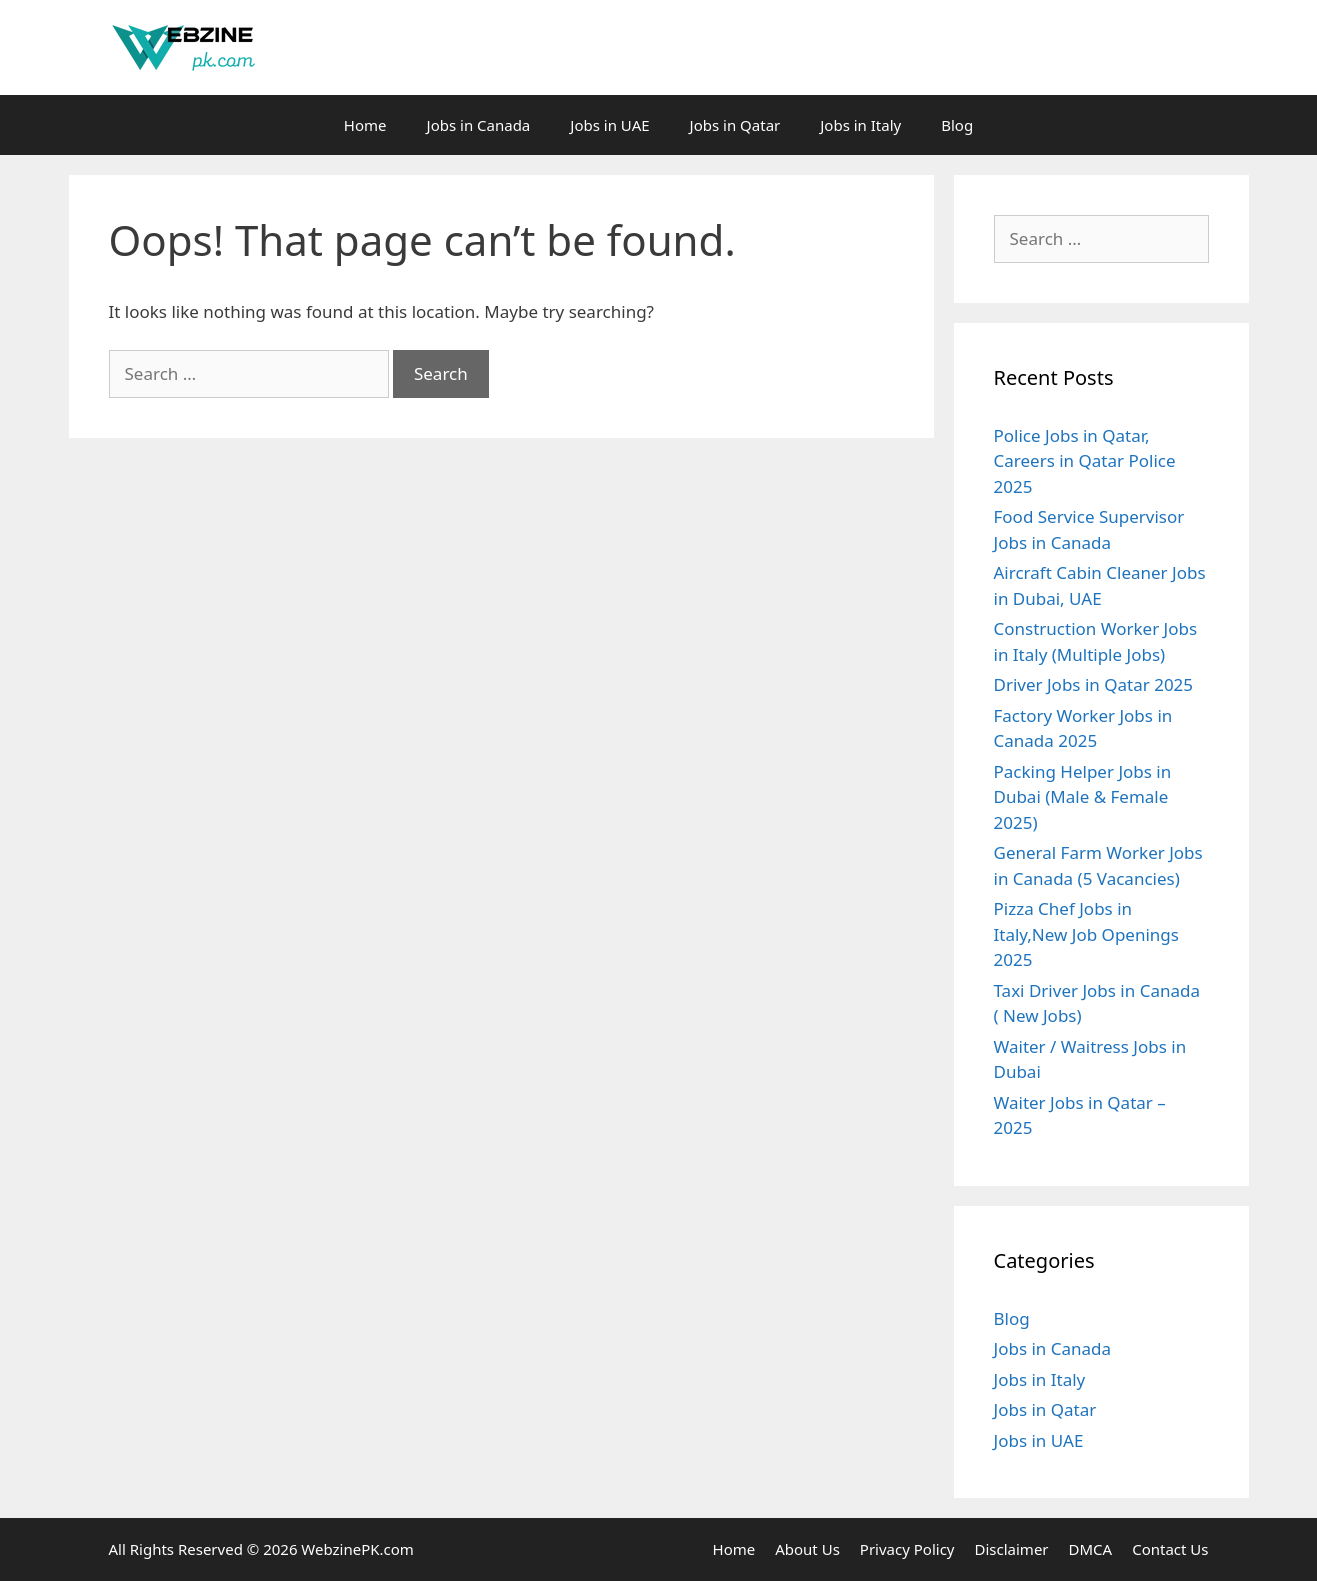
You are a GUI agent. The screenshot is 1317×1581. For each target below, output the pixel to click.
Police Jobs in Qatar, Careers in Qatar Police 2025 (1085, 461)
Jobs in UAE (609, 125)
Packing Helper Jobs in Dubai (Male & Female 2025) (1083, 797)
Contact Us (1170, 1549)
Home (365, 125)
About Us (807, 1549)
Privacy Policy (907, 1549)
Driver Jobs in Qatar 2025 (1094, 684)
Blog (957, 125)
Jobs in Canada (479, 125)
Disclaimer (1012, 1549)
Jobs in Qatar (735, 125)
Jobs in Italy (860, 125)
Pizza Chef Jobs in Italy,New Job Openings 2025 (1086, 934)
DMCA (1091, 1549)
